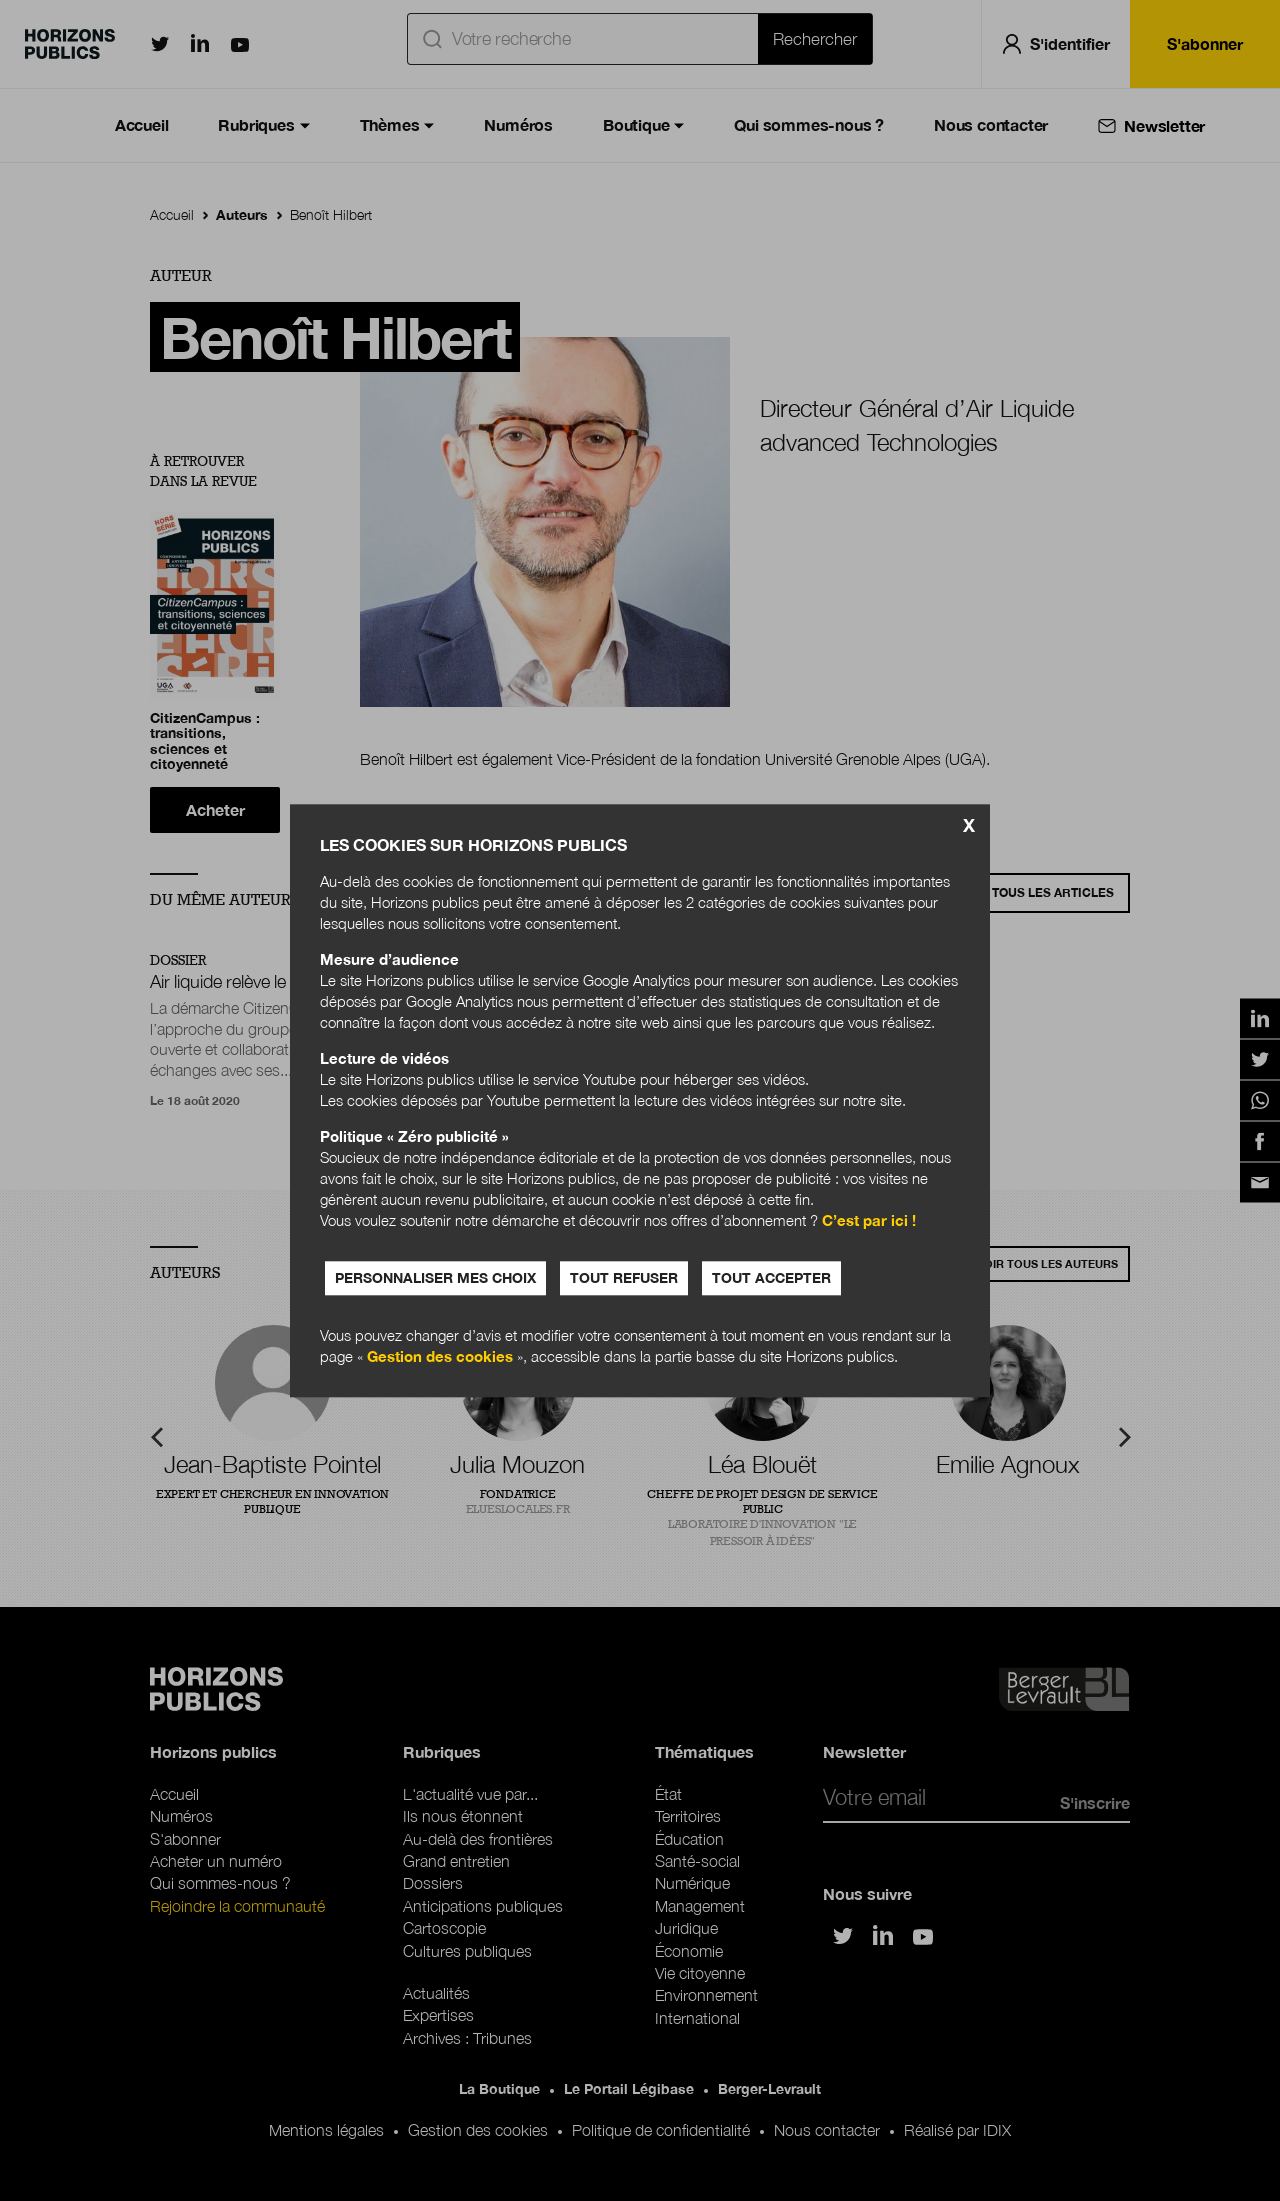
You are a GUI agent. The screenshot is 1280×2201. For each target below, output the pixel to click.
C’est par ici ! (869, 1220)
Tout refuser (624, 1277)
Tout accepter (771, 1277)
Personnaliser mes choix (435, 1277)
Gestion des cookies (440, 1356)
